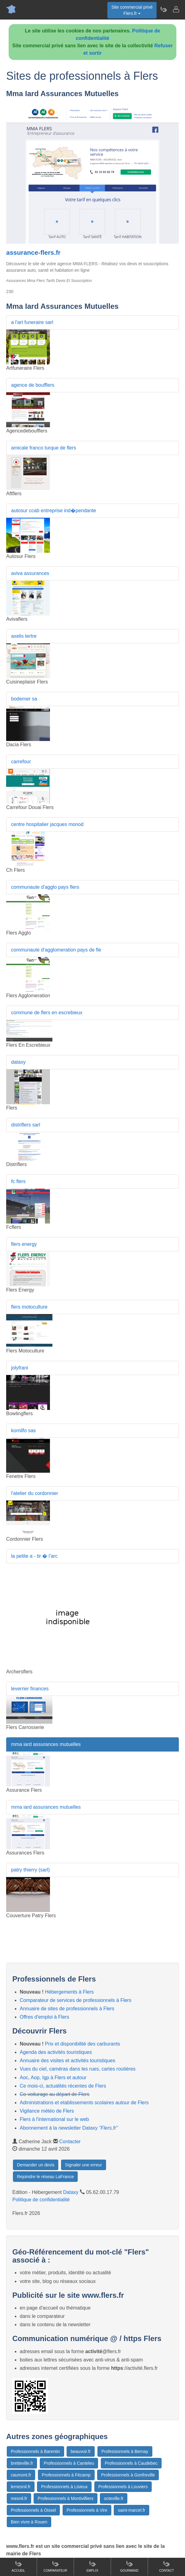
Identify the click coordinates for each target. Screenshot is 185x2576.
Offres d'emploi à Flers (44, 2017)
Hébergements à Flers (69, 1992)
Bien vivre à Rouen (29, 2521)
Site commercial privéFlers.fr (132, 10)
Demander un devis (35, 2164)
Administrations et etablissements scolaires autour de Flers (84, 2102)
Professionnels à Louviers (123, 2486)
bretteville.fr (22, 2463)
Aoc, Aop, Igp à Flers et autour (53, 2077)
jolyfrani (19, 1367)
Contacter (69, 2141)
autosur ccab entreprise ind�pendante (53, 510)
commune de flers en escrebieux (46, 1012)
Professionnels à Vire (87, 2510)
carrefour (21, 761)
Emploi (92, 2566)
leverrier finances (30, 1688)
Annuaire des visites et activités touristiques (67, 2060)
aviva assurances (30, 573)
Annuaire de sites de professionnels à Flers (67, 2008)
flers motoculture (29, 1306)
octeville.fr (113, 2498)
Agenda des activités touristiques (56, 2052)
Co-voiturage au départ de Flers (54, 2094)
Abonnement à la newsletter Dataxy (69, 2128)
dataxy (18, 1062)
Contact (166, 2566)
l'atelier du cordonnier (34, 1493)
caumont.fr (21, 2474)
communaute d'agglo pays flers (45, 887)
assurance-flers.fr (33, 252)
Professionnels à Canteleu (69, 2463)
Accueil (18, 2566)
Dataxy (71, 2192)
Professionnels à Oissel (33, 2510)
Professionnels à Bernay (124, 2451)
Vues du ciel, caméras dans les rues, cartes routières (78, 2068)
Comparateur (55, 2566)
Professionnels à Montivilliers (65, 2498)
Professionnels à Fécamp (66, 2474)
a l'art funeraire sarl (32, 322)
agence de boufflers (32, 385)
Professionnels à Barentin (35, 2451)
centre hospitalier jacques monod (47, 824)
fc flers (18, 1181)
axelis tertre (24, 636)
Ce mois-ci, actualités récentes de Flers (63, 2085)
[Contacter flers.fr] (176, 9)
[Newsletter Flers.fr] (163, 9)
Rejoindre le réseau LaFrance (45, 2176)
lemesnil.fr (21, 2486)
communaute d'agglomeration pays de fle (56, 949)
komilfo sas (23, 1430)
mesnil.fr (19, 2498)
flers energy (24, 1244)
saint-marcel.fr (131, 2510)
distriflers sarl (25, 1124)
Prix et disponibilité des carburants (82, 2043)
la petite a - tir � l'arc (34, 1556)
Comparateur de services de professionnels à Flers (75, 2000)
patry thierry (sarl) (30, 1869)
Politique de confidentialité (41, 2199)
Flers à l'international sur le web (54, 2119)
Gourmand (129, 2566)
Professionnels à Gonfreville (128, 2474)
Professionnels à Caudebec (131, 2463)
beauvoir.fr (81, 2451)
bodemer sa (24, 698)
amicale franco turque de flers (43, 447)
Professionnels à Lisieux (64, 2486)
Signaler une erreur (83, 2164)
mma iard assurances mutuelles (46, 1744)
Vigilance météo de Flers (47, 2111)
